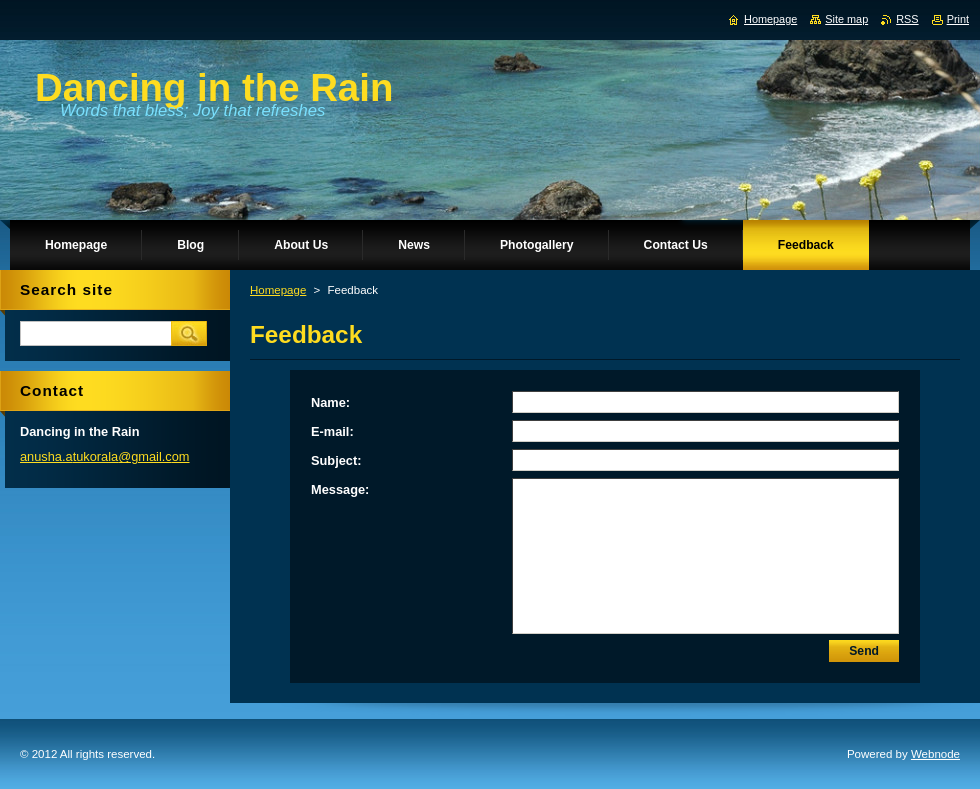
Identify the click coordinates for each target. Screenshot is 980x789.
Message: (340, 489)
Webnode (935, 754)
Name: (330, 402)
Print (958, 19)
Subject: (336, 460)
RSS (907, 19)
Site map (846, 19)
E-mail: (332, 431)
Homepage (278, 290)
